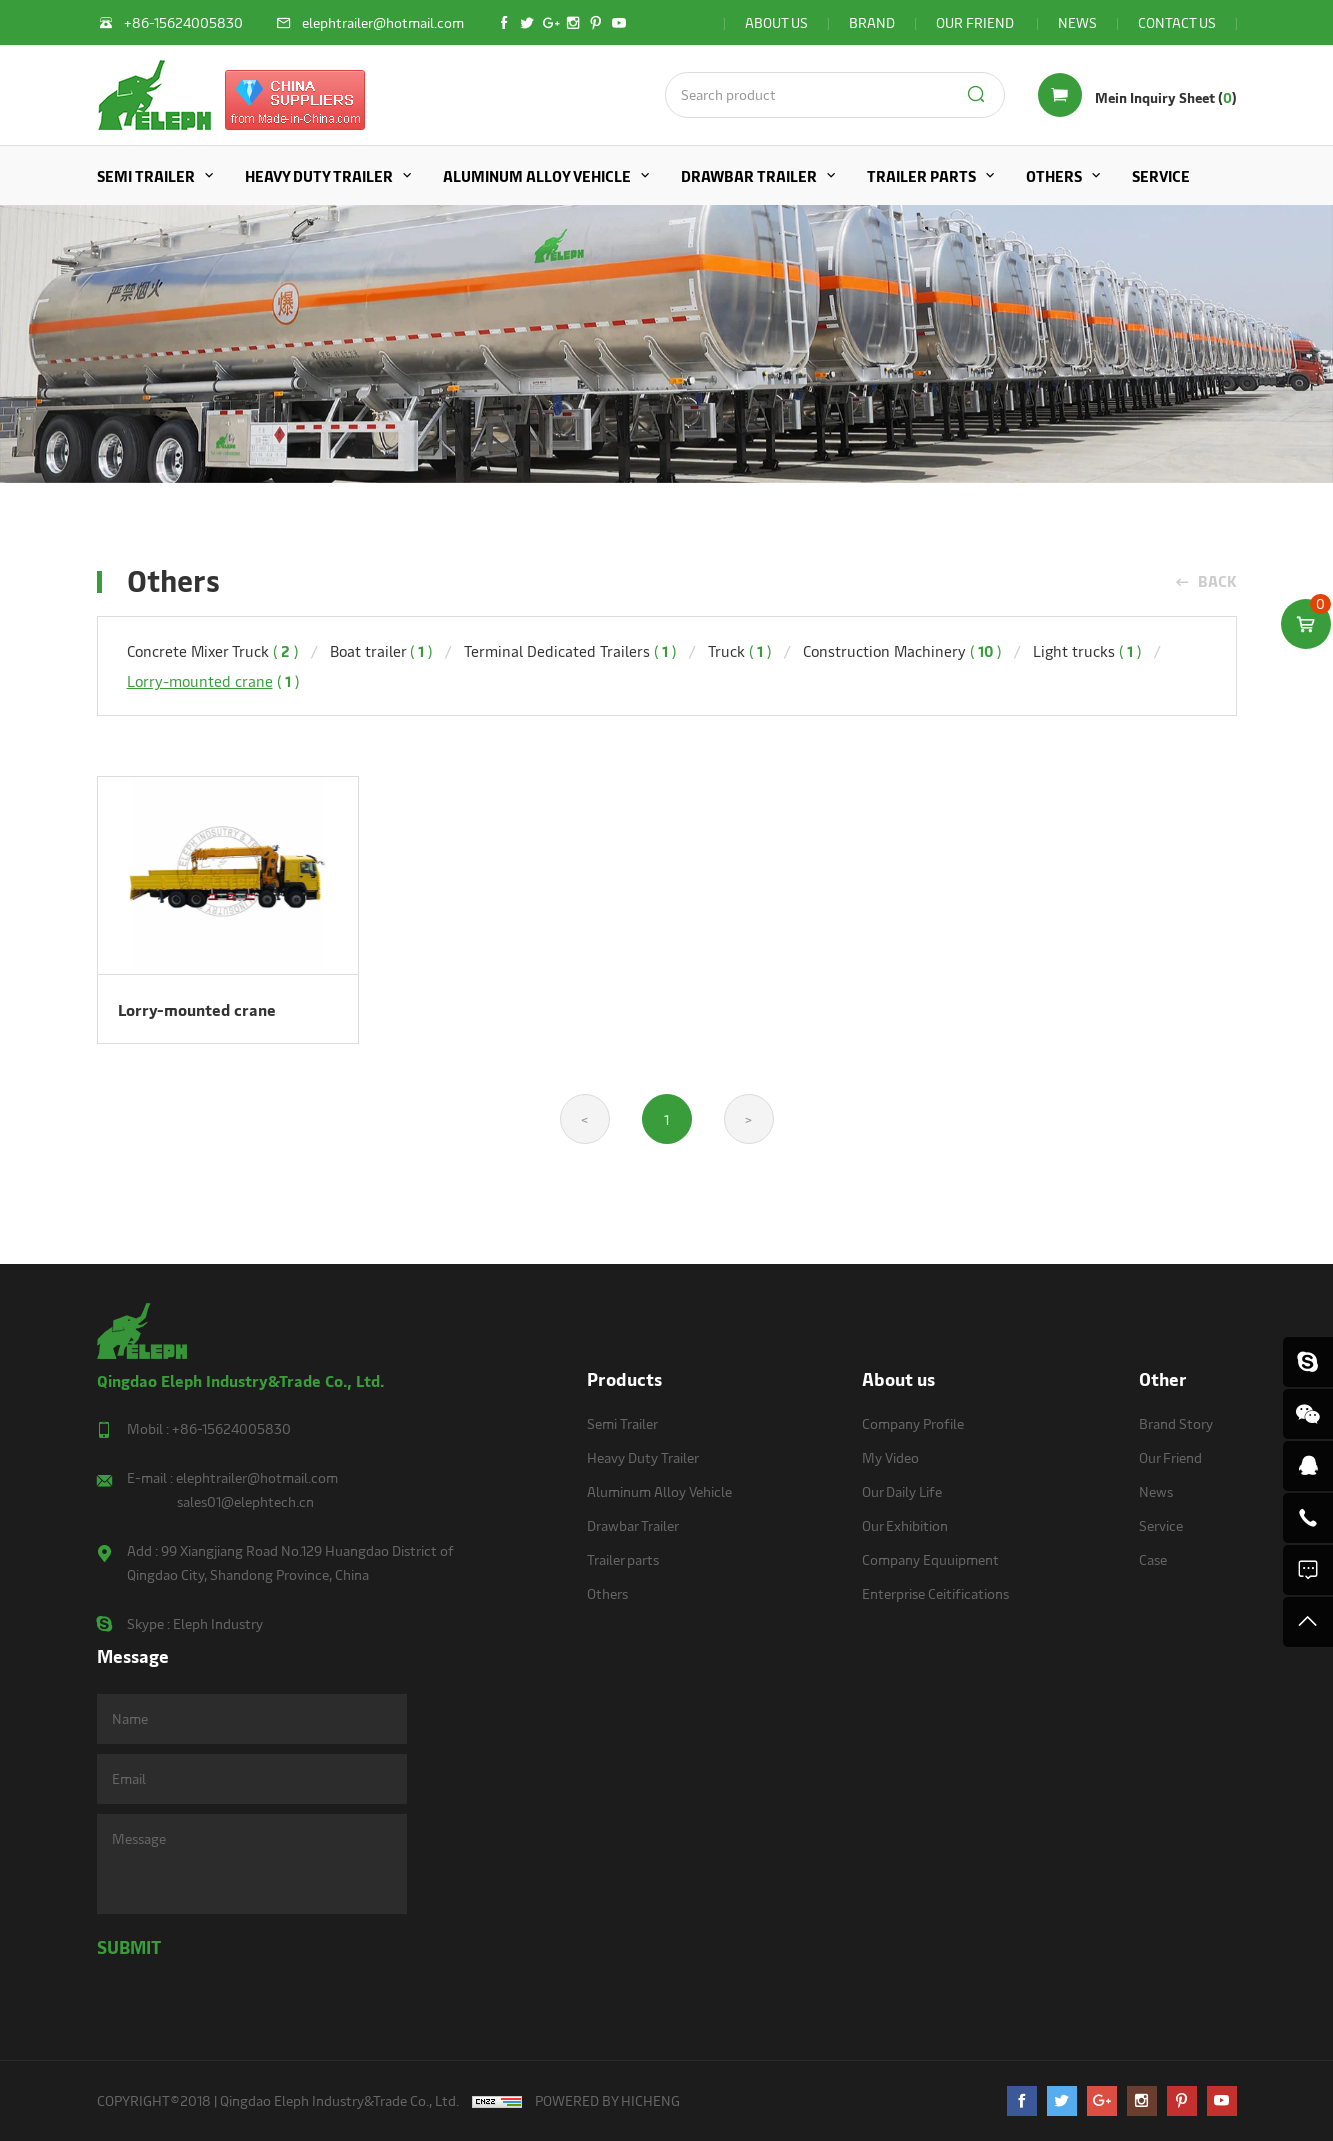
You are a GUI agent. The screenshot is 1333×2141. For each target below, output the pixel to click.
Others (1054, 175)
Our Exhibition (905, 1525)
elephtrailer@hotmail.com (257, 1477)
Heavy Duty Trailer (319, 175)
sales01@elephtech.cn (245, 1501)
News (1156, 1491)
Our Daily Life (902, 1491)
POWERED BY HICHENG (607, 2100)
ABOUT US (776, 22)
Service (1161, 175)
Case (1153, 1559)
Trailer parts (921, 175)
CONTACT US (1177, 22)
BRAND (872, 22)
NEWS (1077, 22)
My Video (890, 1457)
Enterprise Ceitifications (935, 1593)
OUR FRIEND (976, 22)
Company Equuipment (930, 1559)
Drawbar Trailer (749, 175)
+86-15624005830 (231, 1428)
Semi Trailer (146, 175)
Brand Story (1176, 1423)
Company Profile (913, 1423)
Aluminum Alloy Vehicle (537, 175)
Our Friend (1170, 1457)
